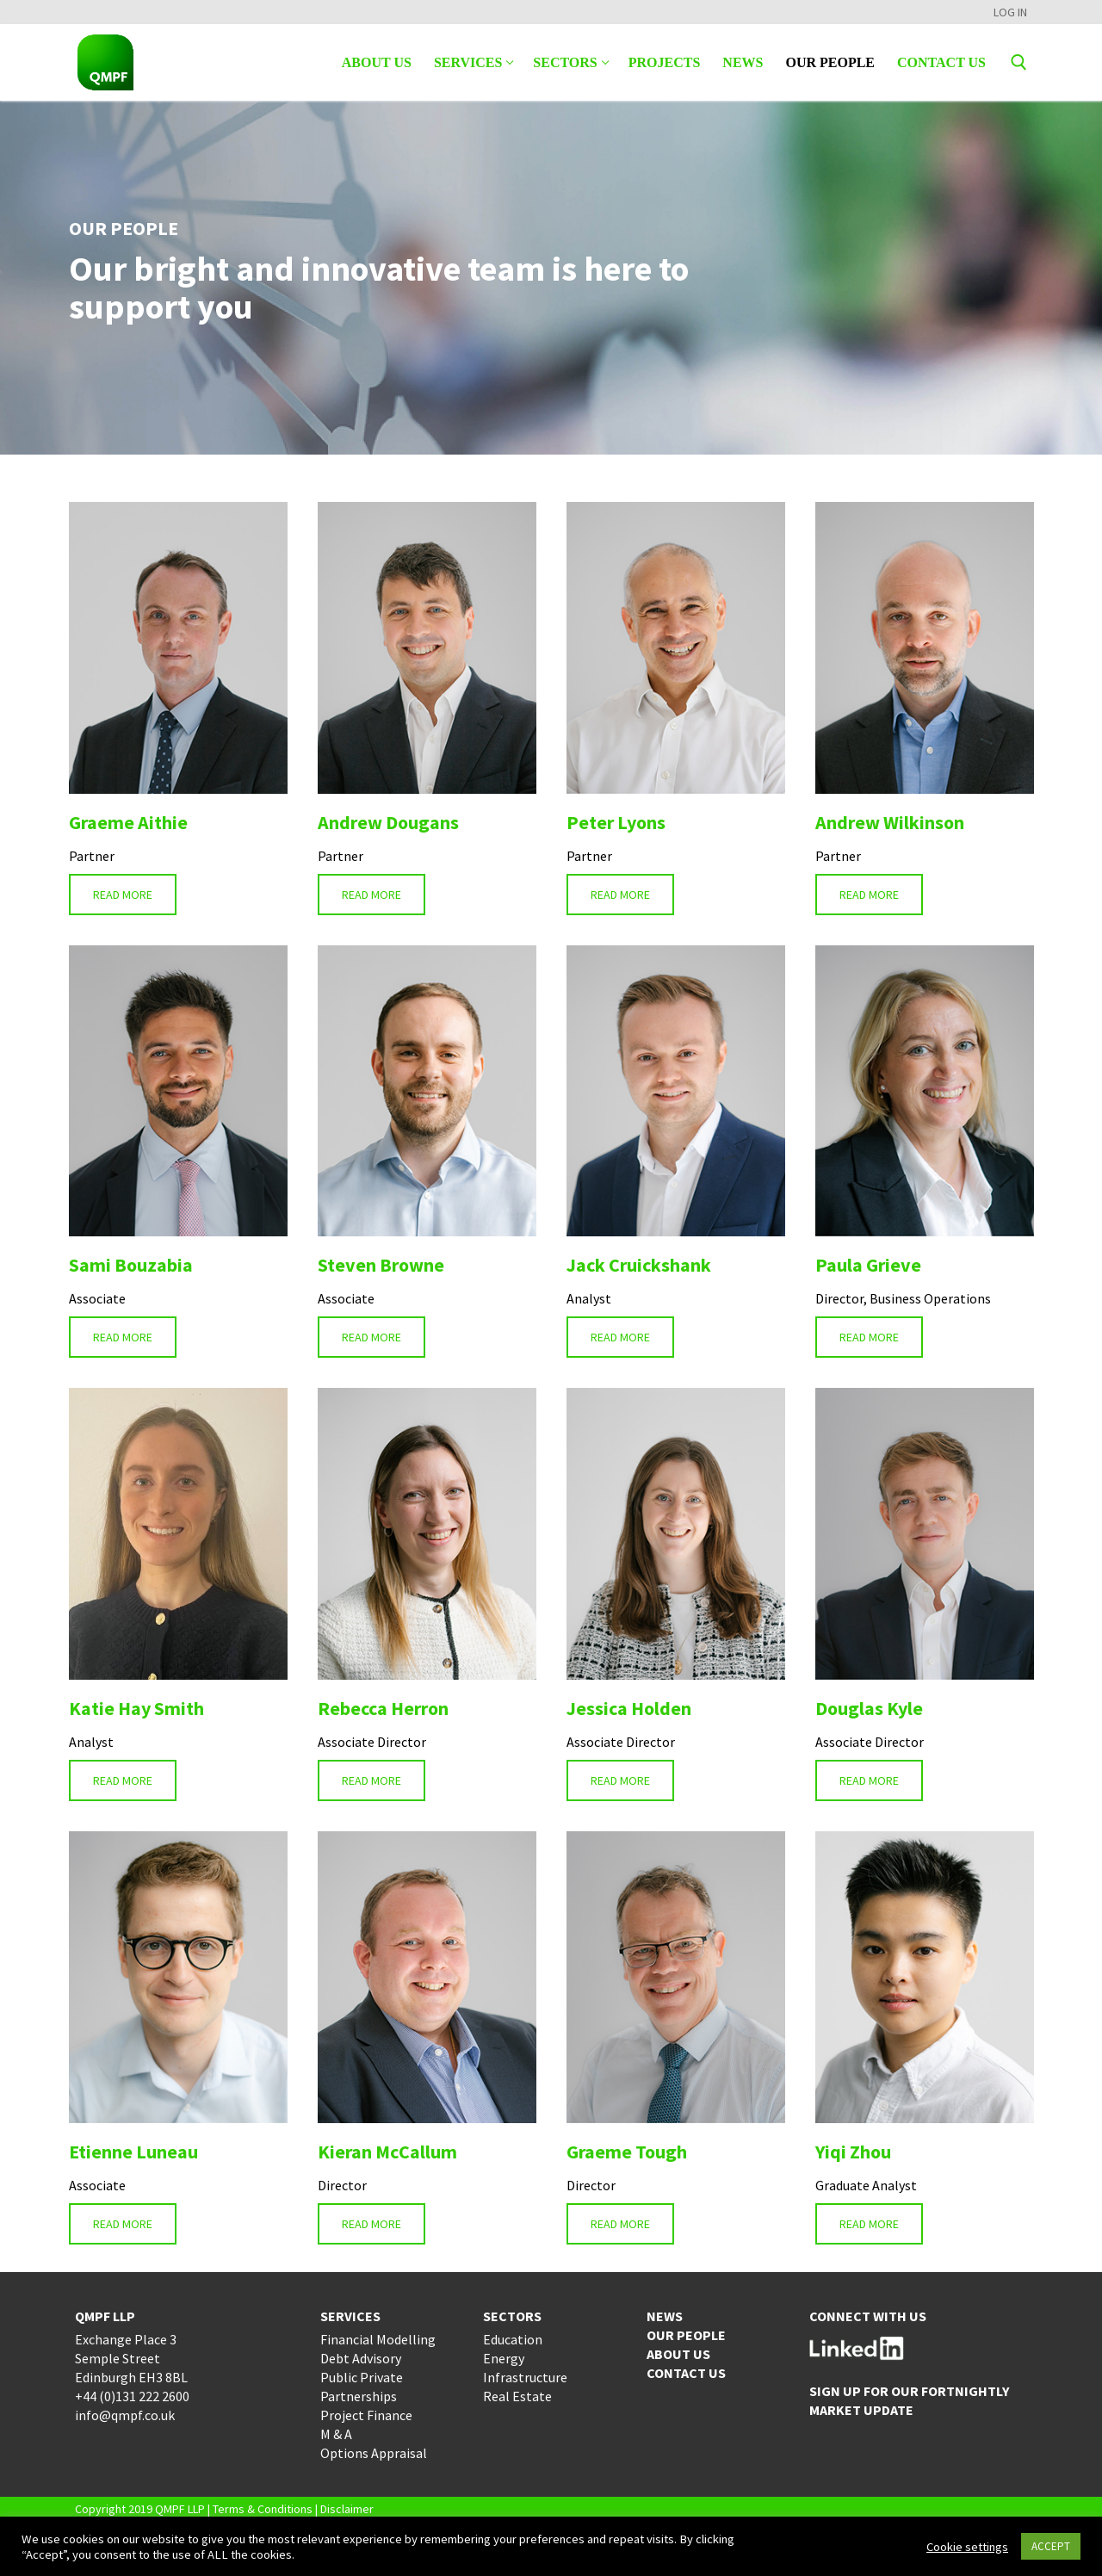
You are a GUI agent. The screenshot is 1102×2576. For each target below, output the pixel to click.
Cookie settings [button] (967, 2546)
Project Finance (366, 2415)
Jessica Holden (628, 1708)
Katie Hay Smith (136, 1708)
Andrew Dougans (388, 822)
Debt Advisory (360, 2358)
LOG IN (1010, 12)
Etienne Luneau (133, 2151)
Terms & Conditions (263, 2509)
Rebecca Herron (383, 1708)
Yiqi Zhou (853, 2151)
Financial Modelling (378, 2339)
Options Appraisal (373, 2452)
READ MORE (122, 894)
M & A (336, 2434)
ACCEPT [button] (1050, 2546)
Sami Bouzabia (131, 1265)
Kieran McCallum (387, 2151)
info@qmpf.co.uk (125, 2415)
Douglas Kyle (869, 1708)
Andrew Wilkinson (889, 822)
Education (512, 2339)
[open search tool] (1019, 62)
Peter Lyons (616, 822)
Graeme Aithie (128, 822)
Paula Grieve (868, 1265)
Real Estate (517, 2396)
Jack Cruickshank (638, 1265)
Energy (503, 2358)
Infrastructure (525, 2377)
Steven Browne (381, 1265)
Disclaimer (347, 2509)
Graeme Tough (626, 2151)
